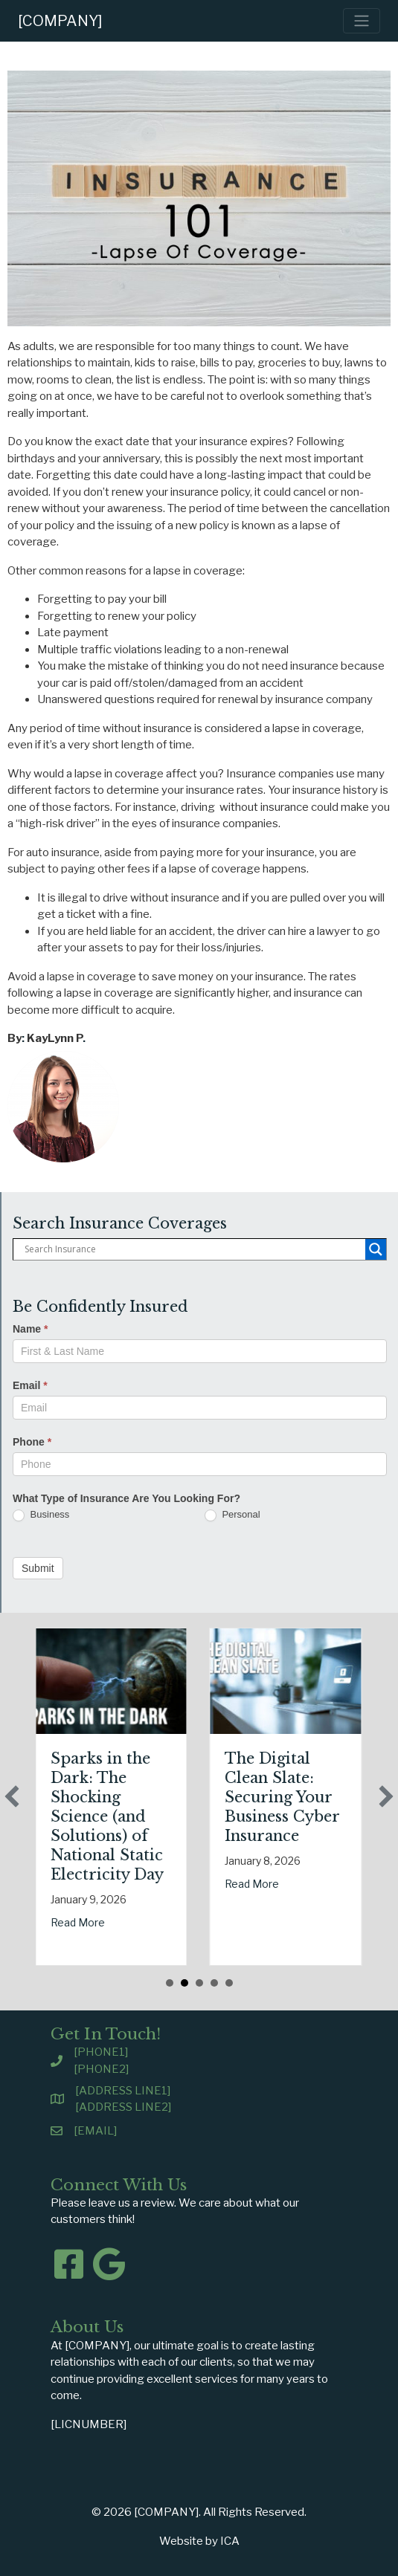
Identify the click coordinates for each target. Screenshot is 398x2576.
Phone (32, 1442)
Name (30, 1329)
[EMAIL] (95, 2131)
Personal (232, 1515)
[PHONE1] (101, 2052)
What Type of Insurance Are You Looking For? (126, 1498)
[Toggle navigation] (361, 20)
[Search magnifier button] (375, 1249)
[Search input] (193, 1249)
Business (41, 1515)
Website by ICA (199, 2541)
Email (30, 1385)
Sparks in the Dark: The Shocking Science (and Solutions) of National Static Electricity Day (152, 1816)
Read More (123, 1922)
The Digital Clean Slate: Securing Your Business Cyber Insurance (328, 1797)
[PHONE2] (101, 2069)
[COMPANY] (60, 21)
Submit (38, 1568)
